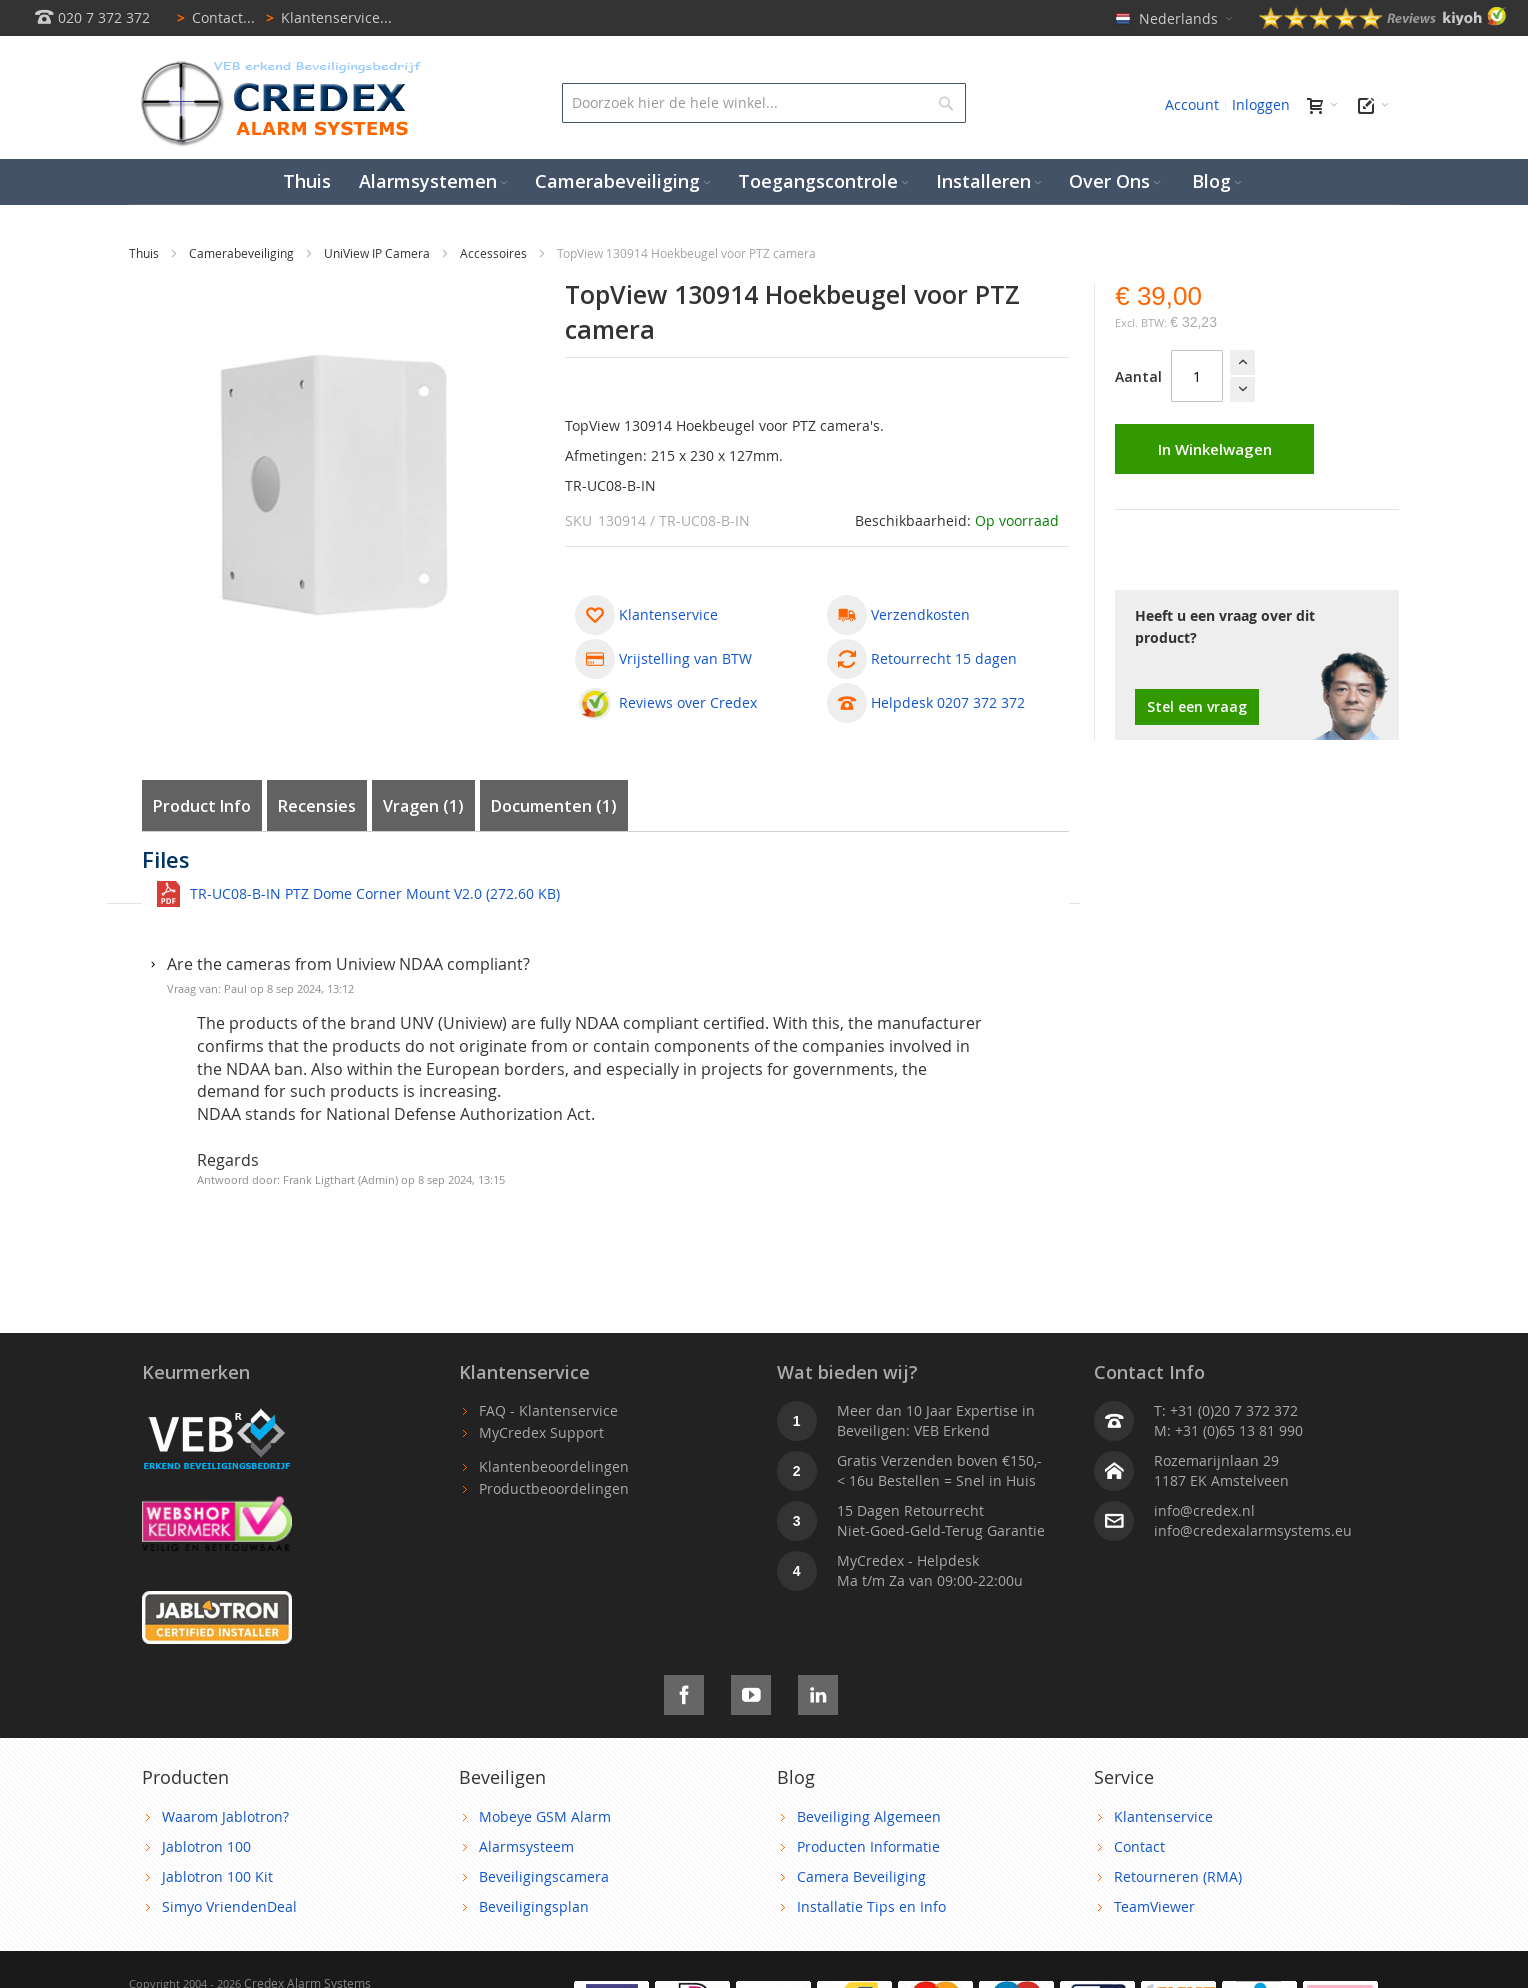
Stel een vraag (1197, 706)
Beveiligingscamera (544, 1876)
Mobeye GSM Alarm (545, 1816)
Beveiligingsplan (534, 1906)
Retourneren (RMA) (1178, 1876)
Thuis (145, 253)
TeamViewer (1154, 1906)
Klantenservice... (325, 17)
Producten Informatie (868, 1846)
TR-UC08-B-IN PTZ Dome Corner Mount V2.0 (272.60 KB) (375, 893)
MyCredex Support (541, 1432)
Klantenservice (1163, 1816)
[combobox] (763, 103)
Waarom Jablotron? (225, 1816)
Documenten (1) (554, 806)
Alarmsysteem (526, 1846)
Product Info (202, 806)
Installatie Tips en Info (871, 1906)
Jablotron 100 (206, 1846)
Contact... (212, 17)
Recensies (317, 806)
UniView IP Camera (378, 253)
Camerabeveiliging (243, 253)
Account (1192, 104)
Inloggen (1261, 104)
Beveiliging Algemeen (869, 1816)
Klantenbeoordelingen (554, 1466)
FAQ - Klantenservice (548, 1410)
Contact (1139, 1846)
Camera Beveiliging (861, 1876)
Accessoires (495, 253)
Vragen (423, 806)
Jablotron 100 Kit (217, 1876)
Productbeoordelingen (554, 1488)
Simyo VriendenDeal (229, 1906)
